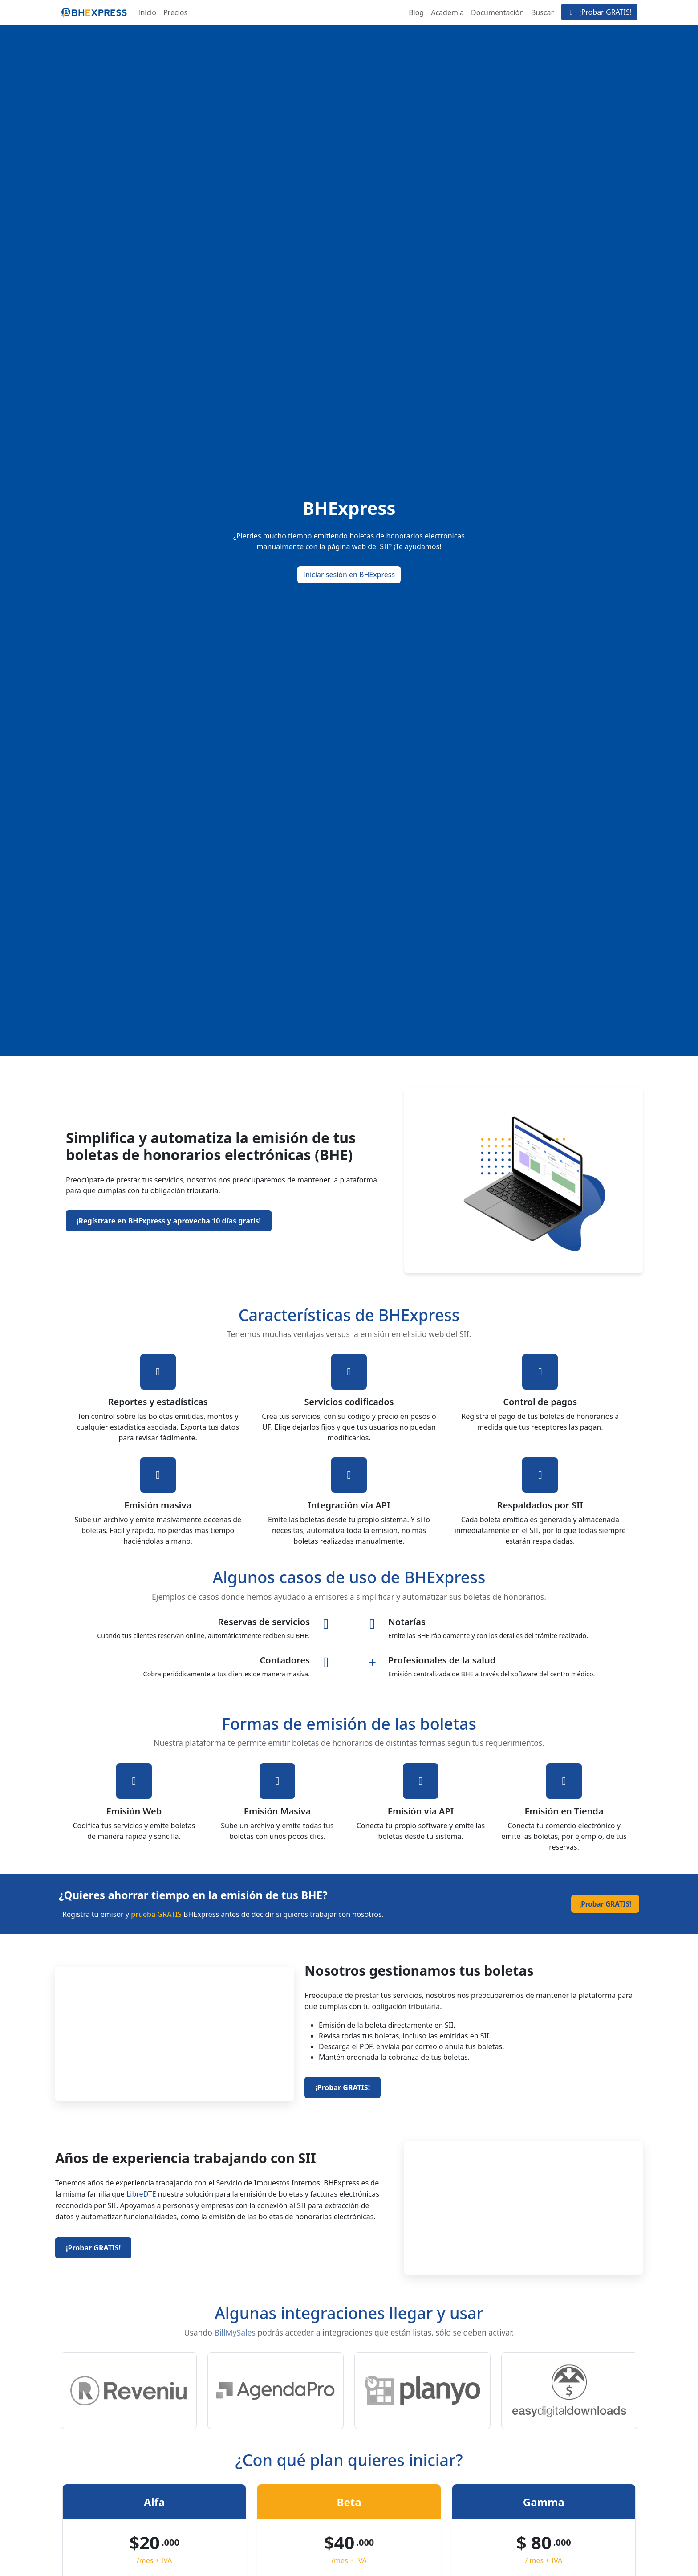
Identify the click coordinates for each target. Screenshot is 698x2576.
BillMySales (235, 2332)
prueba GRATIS (156, 1914)
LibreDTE (141, 2194)
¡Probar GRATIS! (599, 12)
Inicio (147, 12)
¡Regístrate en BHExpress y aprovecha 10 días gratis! (169, 1221)
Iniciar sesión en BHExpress (349, 574)
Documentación (497, 12)
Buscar (542, 12)
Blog (416, 12)
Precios (175, 12)
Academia (447, 12)
